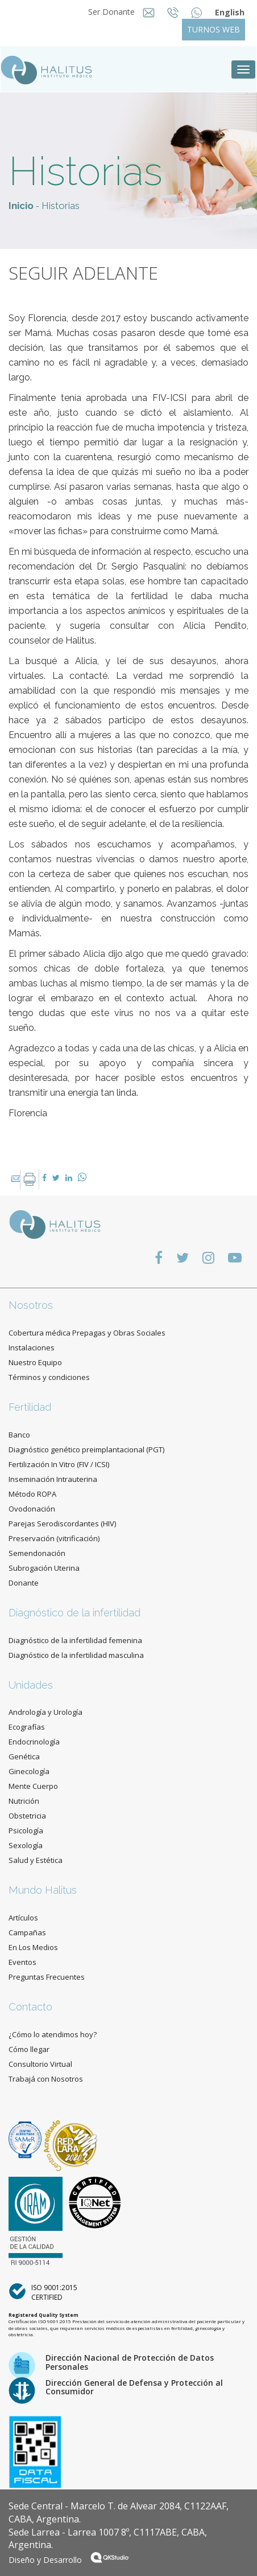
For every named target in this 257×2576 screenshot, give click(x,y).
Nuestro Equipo (35, 1362)
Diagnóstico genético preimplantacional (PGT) (86, 1449)
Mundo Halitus (43, 1890)
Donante (24, 1583)
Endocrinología (34, 1742)
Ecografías (27, 1727)
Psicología (26, 1830)
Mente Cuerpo (33, 1786)
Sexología (26, 1845)
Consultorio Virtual (40, 2064)
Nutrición (24, 1801)
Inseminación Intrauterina (53, 1479)
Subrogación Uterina (44, 1568)
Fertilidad (30, 1407)
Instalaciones (32, 1347)
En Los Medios (33, 1947)
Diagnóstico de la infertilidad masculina (76, 1655)
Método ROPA (32, 1494)
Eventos (22, 1962)
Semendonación (37, 1553)
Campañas (27, 1932)
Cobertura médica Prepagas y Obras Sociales (87, 1333)
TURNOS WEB (213, 29)
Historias (61, 205)
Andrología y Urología (45, 1712)
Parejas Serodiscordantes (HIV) (62, 1523)
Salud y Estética (36, 1860)
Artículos (23, 1917)
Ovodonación (32, 1509)
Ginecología (29, 1771)
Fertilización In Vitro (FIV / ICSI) (59, 1464)
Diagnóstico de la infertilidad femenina (75, 1640)
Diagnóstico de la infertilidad (74, 1613)
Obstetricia (27, 1816)
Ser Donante (112, 11)
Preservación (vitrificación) (54, 1538)
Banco (19, 1435)
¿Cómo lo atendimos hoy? (53, 2034)
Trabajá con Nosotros (46, 2079)
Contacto (30, 2007)
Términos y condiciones (49, 1377)
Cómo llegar (29, 2049)
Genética (24, 1756)
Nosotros (31, 1305)
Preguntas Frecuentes (47, 1977)
